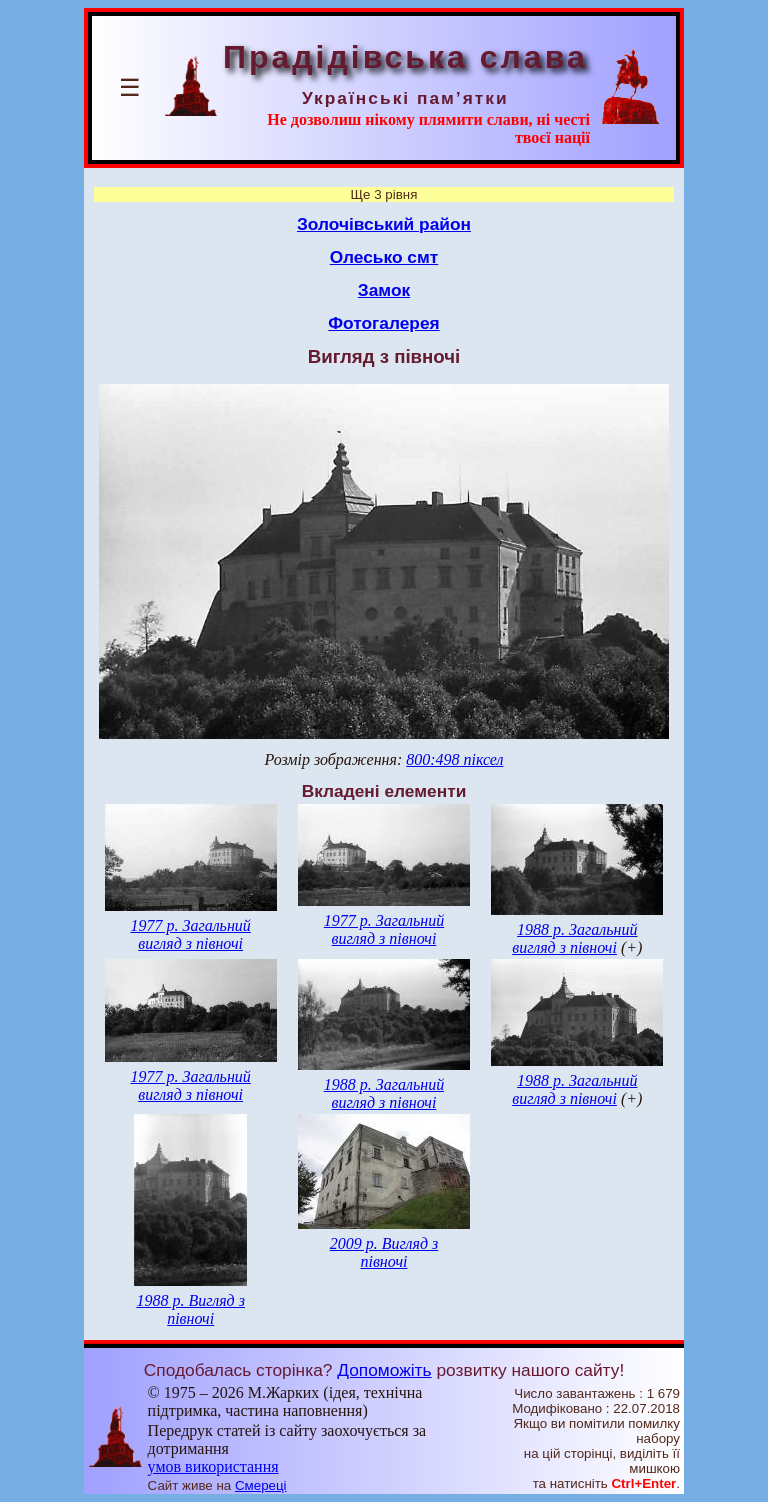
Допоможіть (384, 1370)
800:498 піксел (454, 759)
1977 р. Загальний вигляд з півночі (190, 934)
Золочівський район (384, 224)
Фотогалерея (383, 323)
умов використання (213, 1466)
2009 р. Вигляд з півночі (384, 1252)
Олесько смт (384, 257)
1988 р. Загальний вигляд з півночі (574, 938)
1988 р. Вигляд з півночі (190, 1309)
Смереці (261, 1485)
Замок (384, 290)
